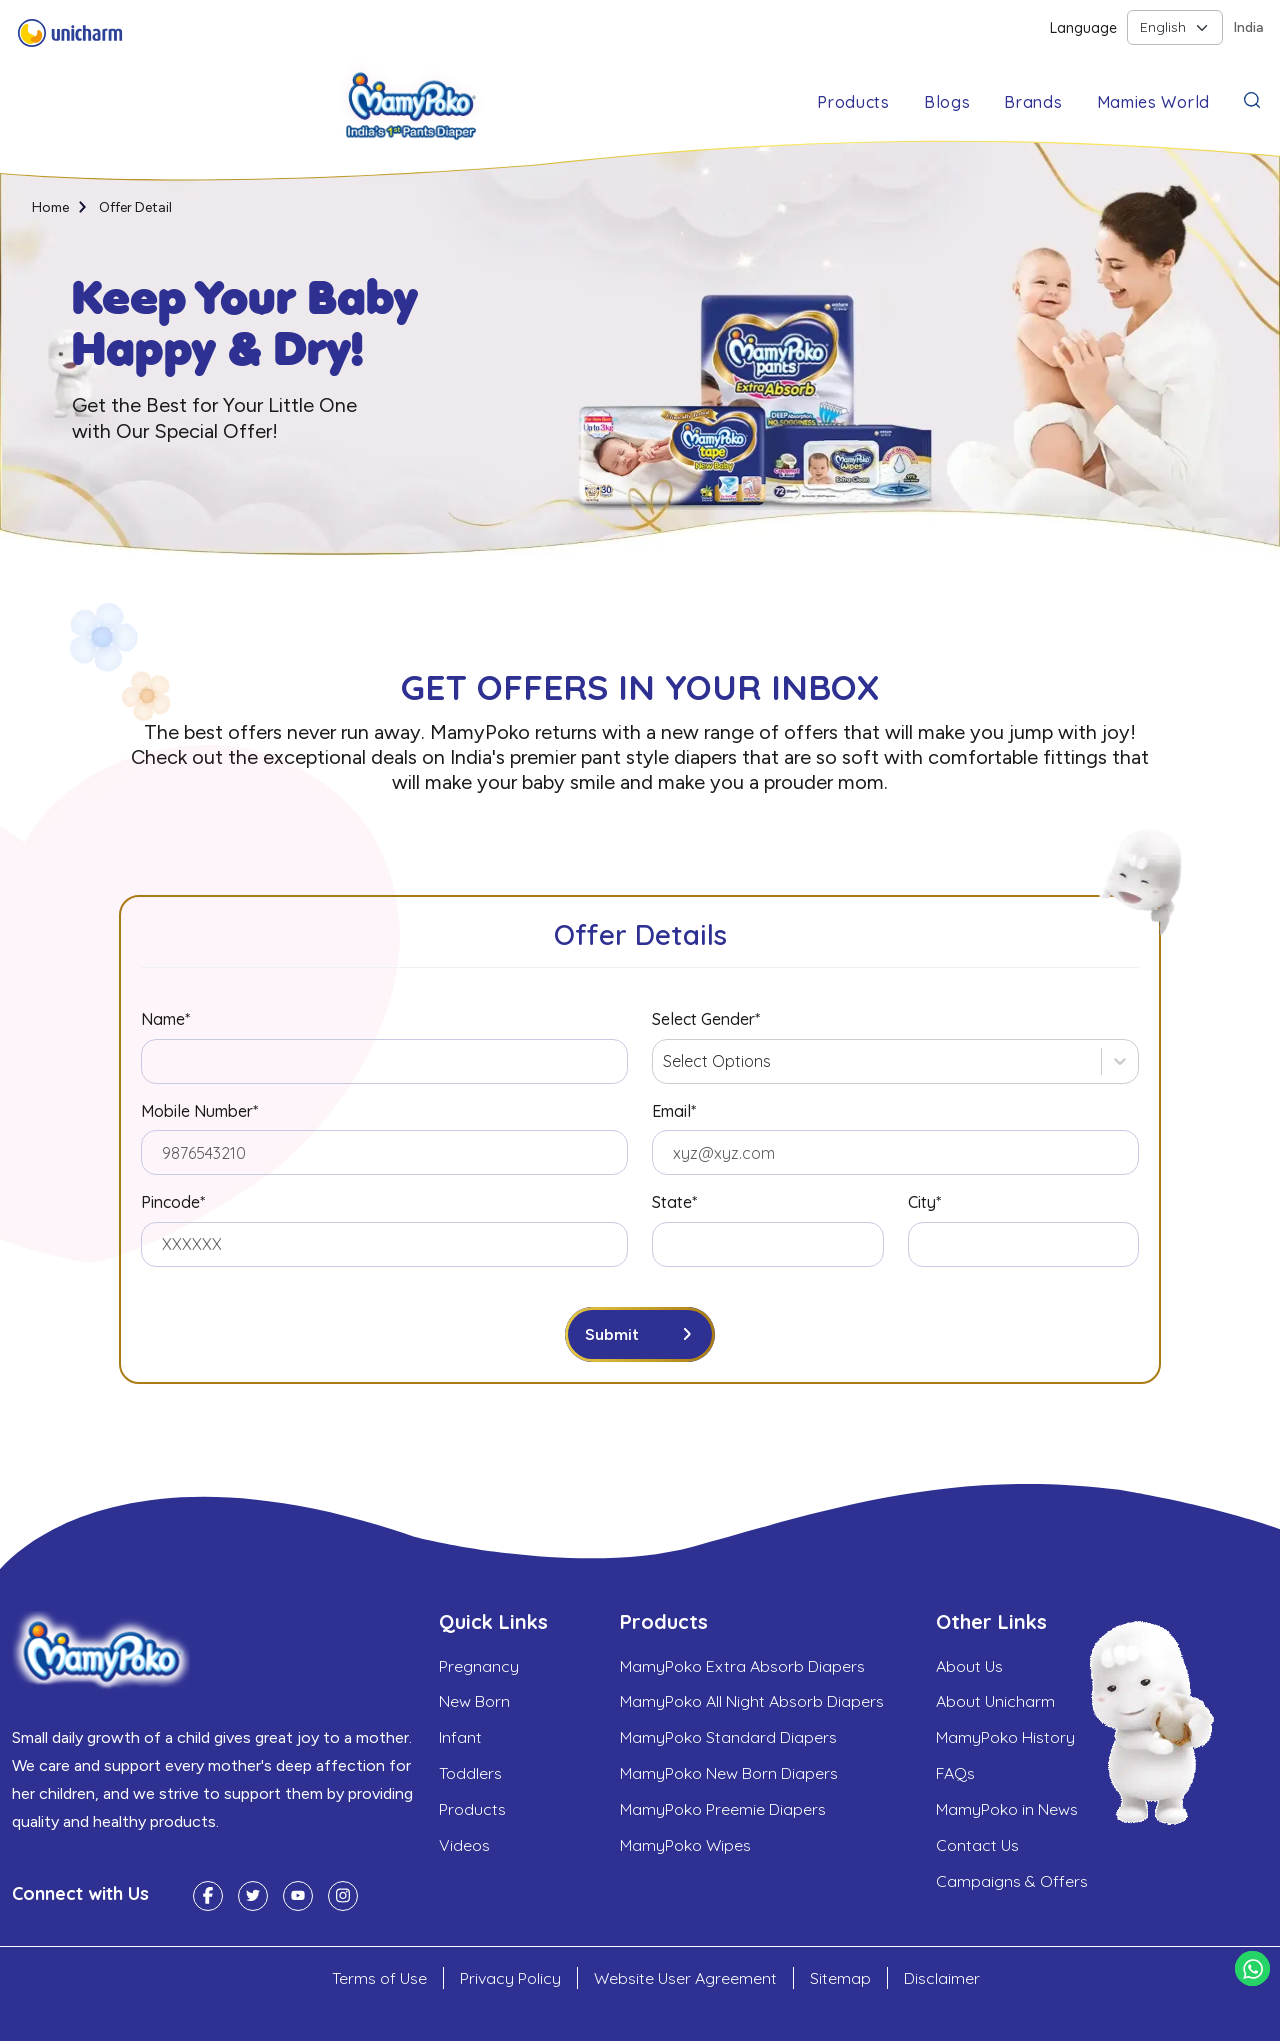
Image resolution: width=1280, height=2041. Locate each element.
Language (1083, 28)
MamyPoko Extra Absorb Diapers (742, 1667)
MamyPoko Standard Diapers (728, 1739)
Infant (460, 1739)
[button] (1252, 98)
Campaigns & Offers (1012, 1883)
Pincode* (173, 1202)
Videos (464, 1847)
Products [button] (853, 102)
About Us (969, 1667)
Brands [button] (1033, 102)
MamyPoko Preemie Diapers (723, 1811)
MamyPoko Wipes (685, 1847)
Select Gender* (706, 1019)
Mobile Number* (199, 1111)
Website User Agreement (685, 1978)
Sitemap (840, 1978)
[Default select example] (1175, 27)
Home (51, 207)
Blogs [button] (947, 102)
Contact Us (977, 1847)
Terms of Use (379, 1978)
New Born (474, 1703)
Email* (674, 1111)
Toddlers (470, 1775)
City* (924, 1202)
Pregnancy (479, 1667)
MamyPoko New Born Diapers (729, 1775)
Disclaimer (942, 1978)
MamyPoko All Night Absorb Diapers (752, 1703)
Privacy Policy (510, 1978)
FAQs (955, 1775)
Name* (165, 1019)
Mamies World (1153, 102)
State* (674, 1202)
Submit (612, 1334)
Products (472, 1811)
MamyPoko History (1005, 1739)
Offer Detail (137, 207)
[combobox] (665, 1061)
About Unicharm (995, 1703)
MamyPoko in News (1007, 1811)
